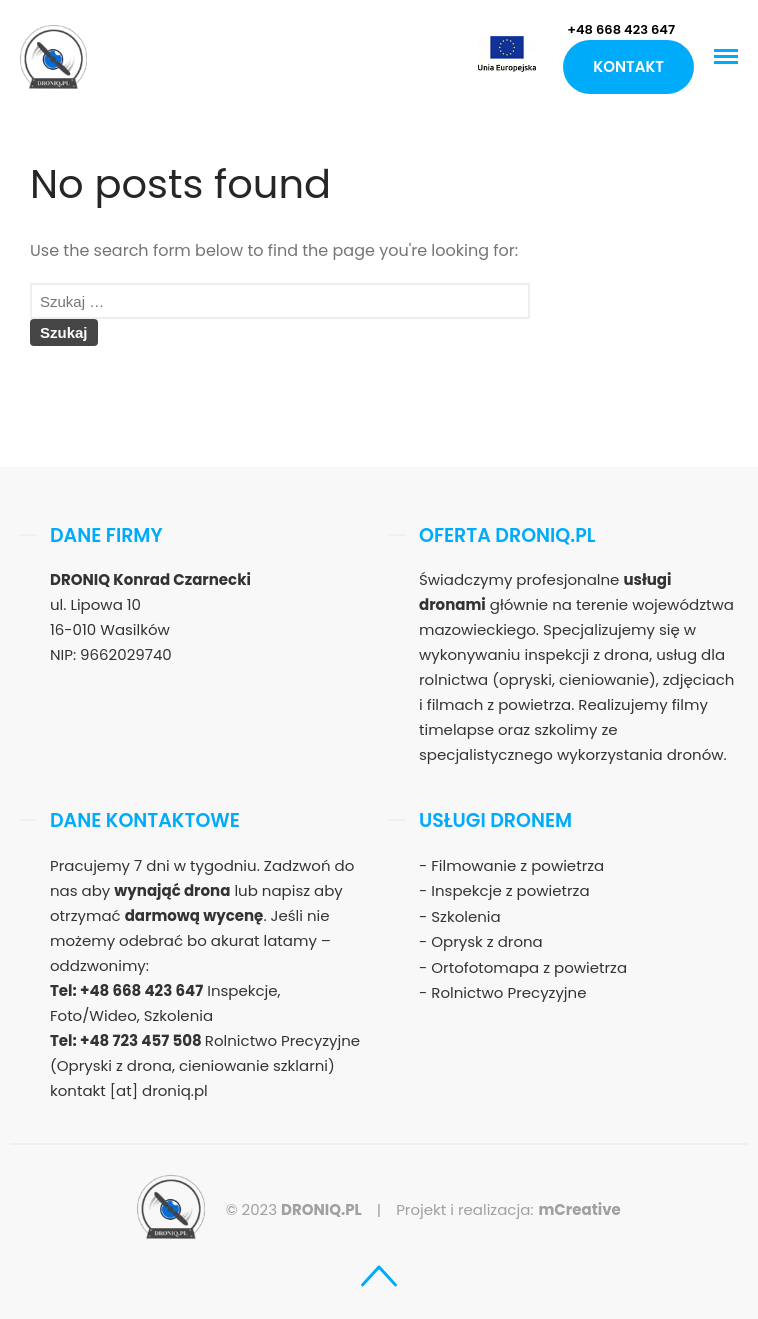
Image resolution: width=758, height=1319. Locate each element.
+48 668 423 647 (621, 29)
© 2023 (294, 1209)
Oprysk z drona (486, 941)
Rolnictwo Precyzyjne (508, 992)
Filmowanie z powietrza (517, 865)
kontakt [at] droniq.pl (129, 1090)
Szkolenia (465, 916)
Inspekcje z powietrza (510, 890)
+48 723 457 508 (142, 1040)
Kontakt (628, 66)
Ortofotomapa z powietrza (529, 967)
